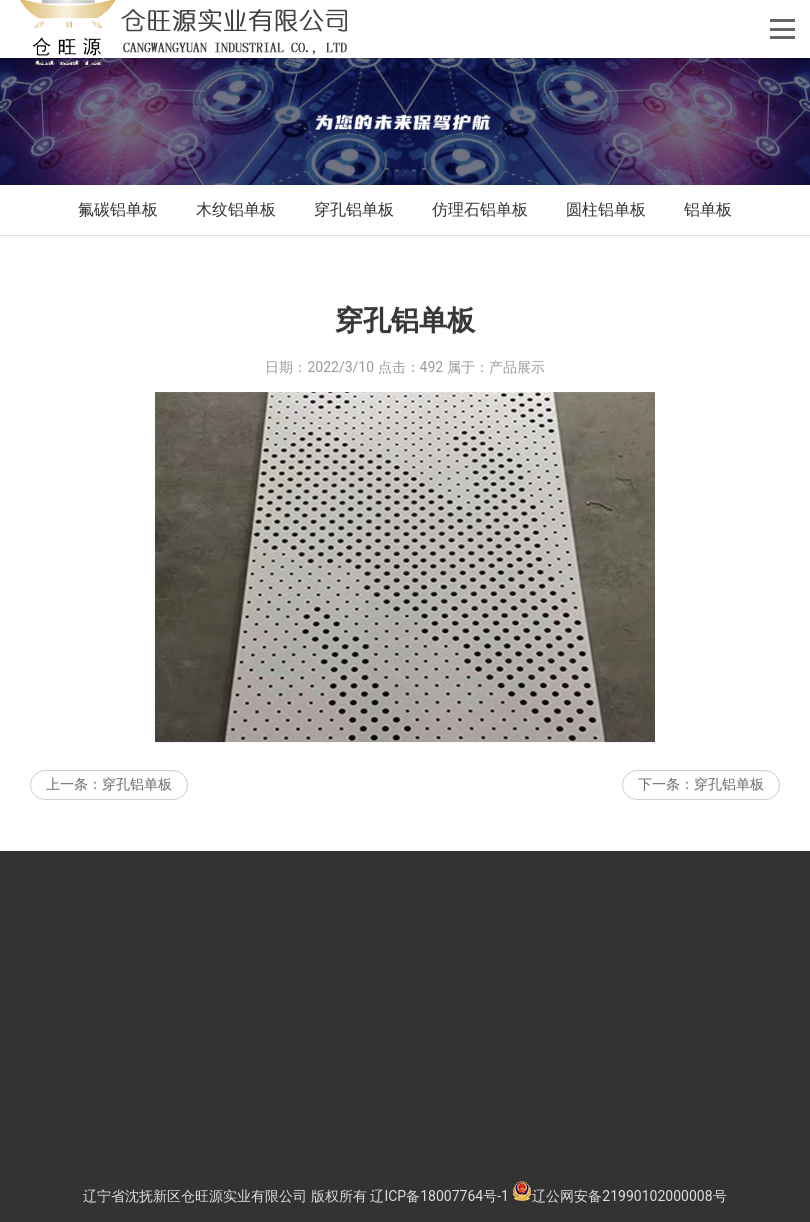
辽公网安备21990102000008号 (619, 1196)
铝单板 (708, 209)
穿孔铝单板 (354, 209)
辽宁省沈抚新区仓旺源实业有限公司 (195, 1196)
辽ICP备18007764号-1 (439, 1196)
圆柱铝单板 (606, 209)
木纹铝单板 (236, 209)
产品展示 (517, 386)
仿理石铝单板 (480, 209)
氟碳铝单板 (118, 209)
